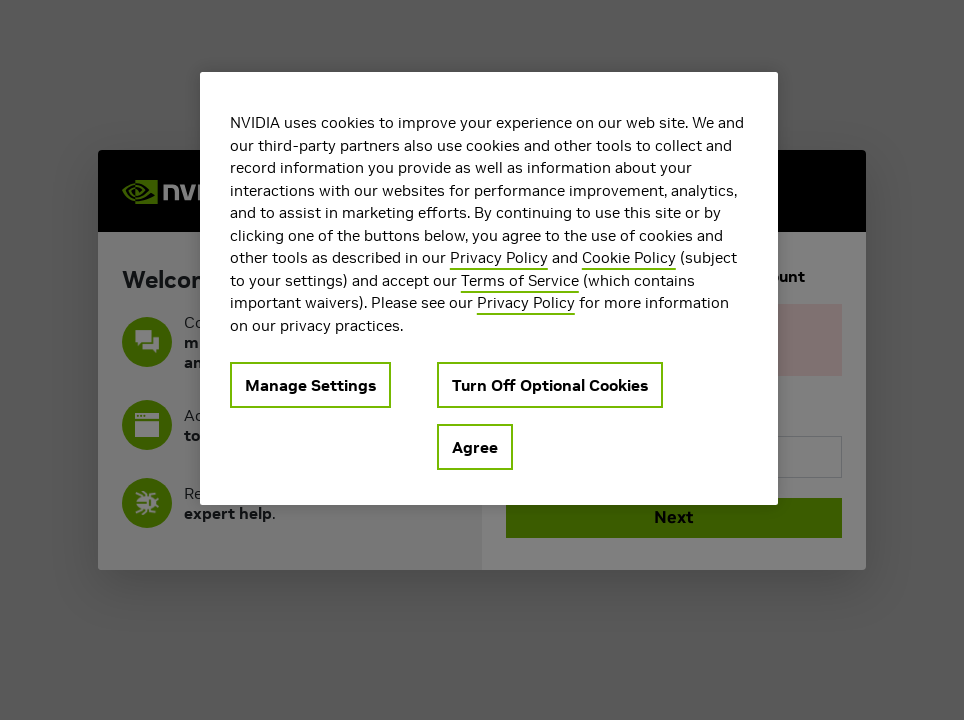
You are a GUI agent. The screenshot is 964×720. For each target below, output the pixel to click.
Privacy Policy (499, 257)
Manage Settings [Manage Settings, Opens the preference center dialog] (310, 385)
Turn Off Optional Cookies (550, 385)
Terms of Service (520, 280)
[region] (489, 288)
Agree (475, 447)
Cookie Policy (629, 257)
